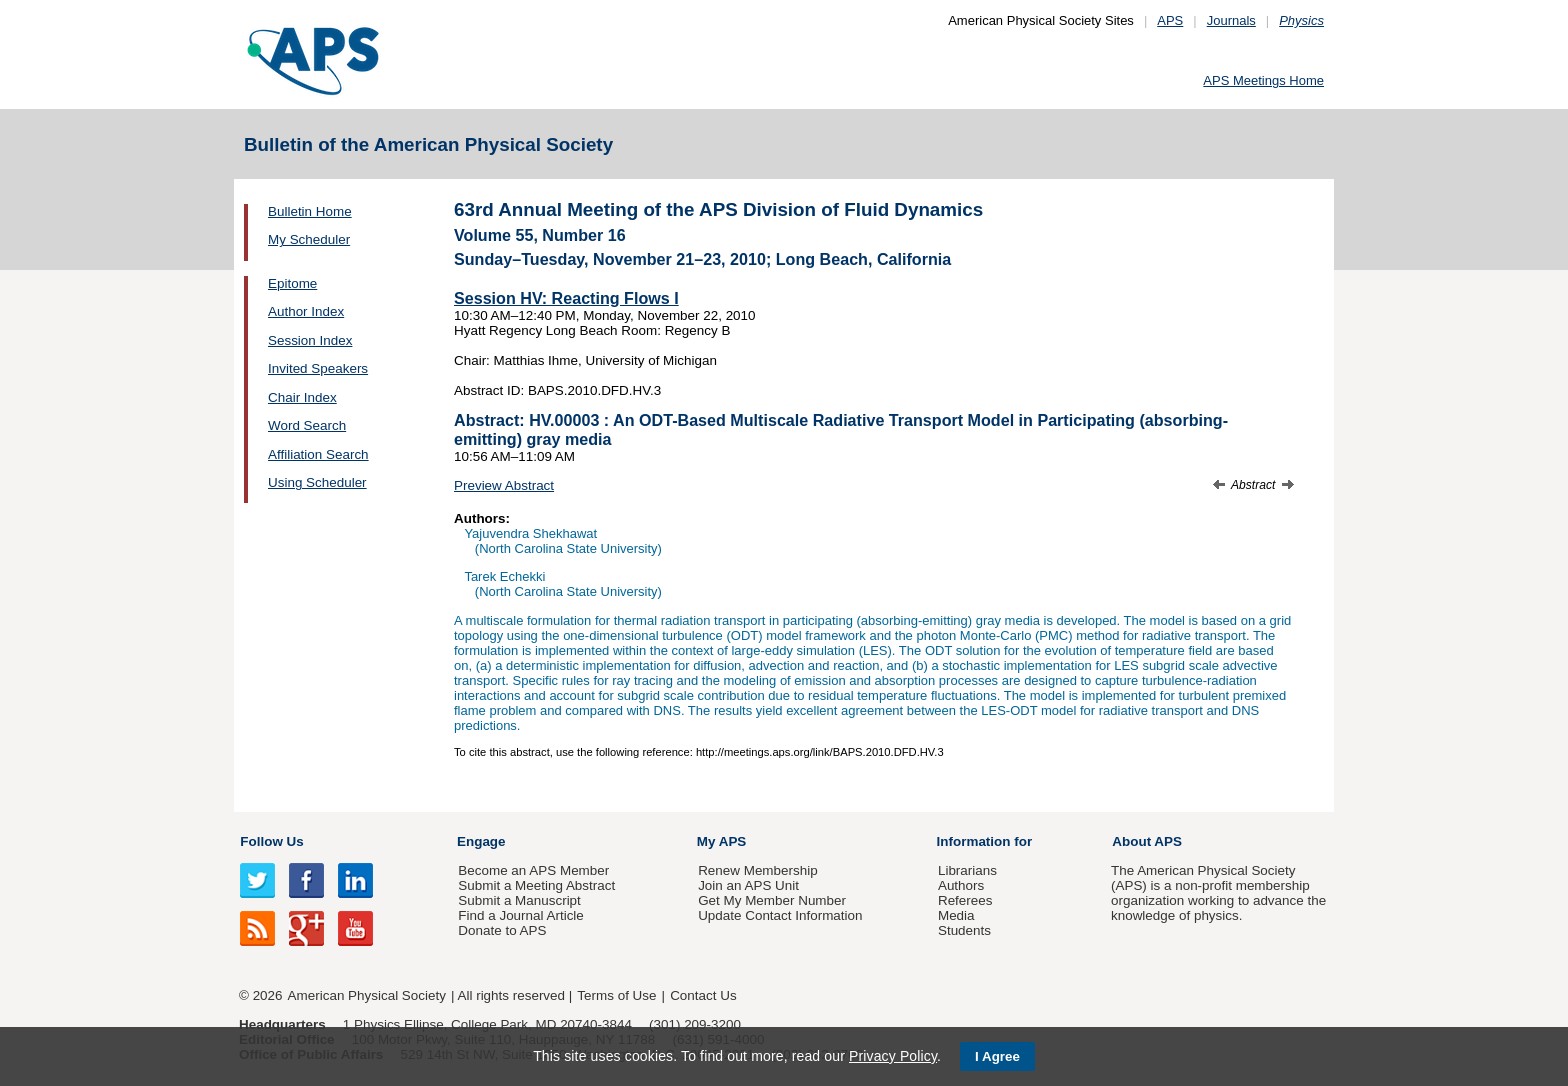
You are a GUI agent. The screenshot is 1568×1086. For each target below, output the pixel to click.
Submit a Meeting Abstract (536, 885)
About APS (1147, 841)
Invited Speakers (318, 368)
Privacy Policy (893, 1056)
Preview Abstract (504, 485)
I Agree (997, 1056)
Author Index (306, 311)
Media (956, 915)
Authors (961, 885)
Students (964, 930)
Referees (965, 900)
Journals (1231, 20)
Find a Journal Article (520, 915)
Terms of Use (616, 995)
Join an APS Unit (748, 885)
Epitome (292, 283)
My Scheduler (309, 239)
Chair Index (302, 397)
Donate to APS (502, 930)
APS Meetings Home (1263, 80)
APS (1170, 20)
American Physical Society (367, 995)
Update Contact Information (780, 915)
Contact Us (703, 995)
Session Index (310, 340)
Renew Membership (758, 870)
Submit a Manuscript (519, 900)
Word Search (307, 425)
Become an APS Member (533, 870)
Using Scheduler (317, 482)
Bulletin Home (310, 211)
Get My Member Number (772, 900)
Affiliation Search (318, 454)
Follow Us (271, 841)
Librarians (967, 870)
